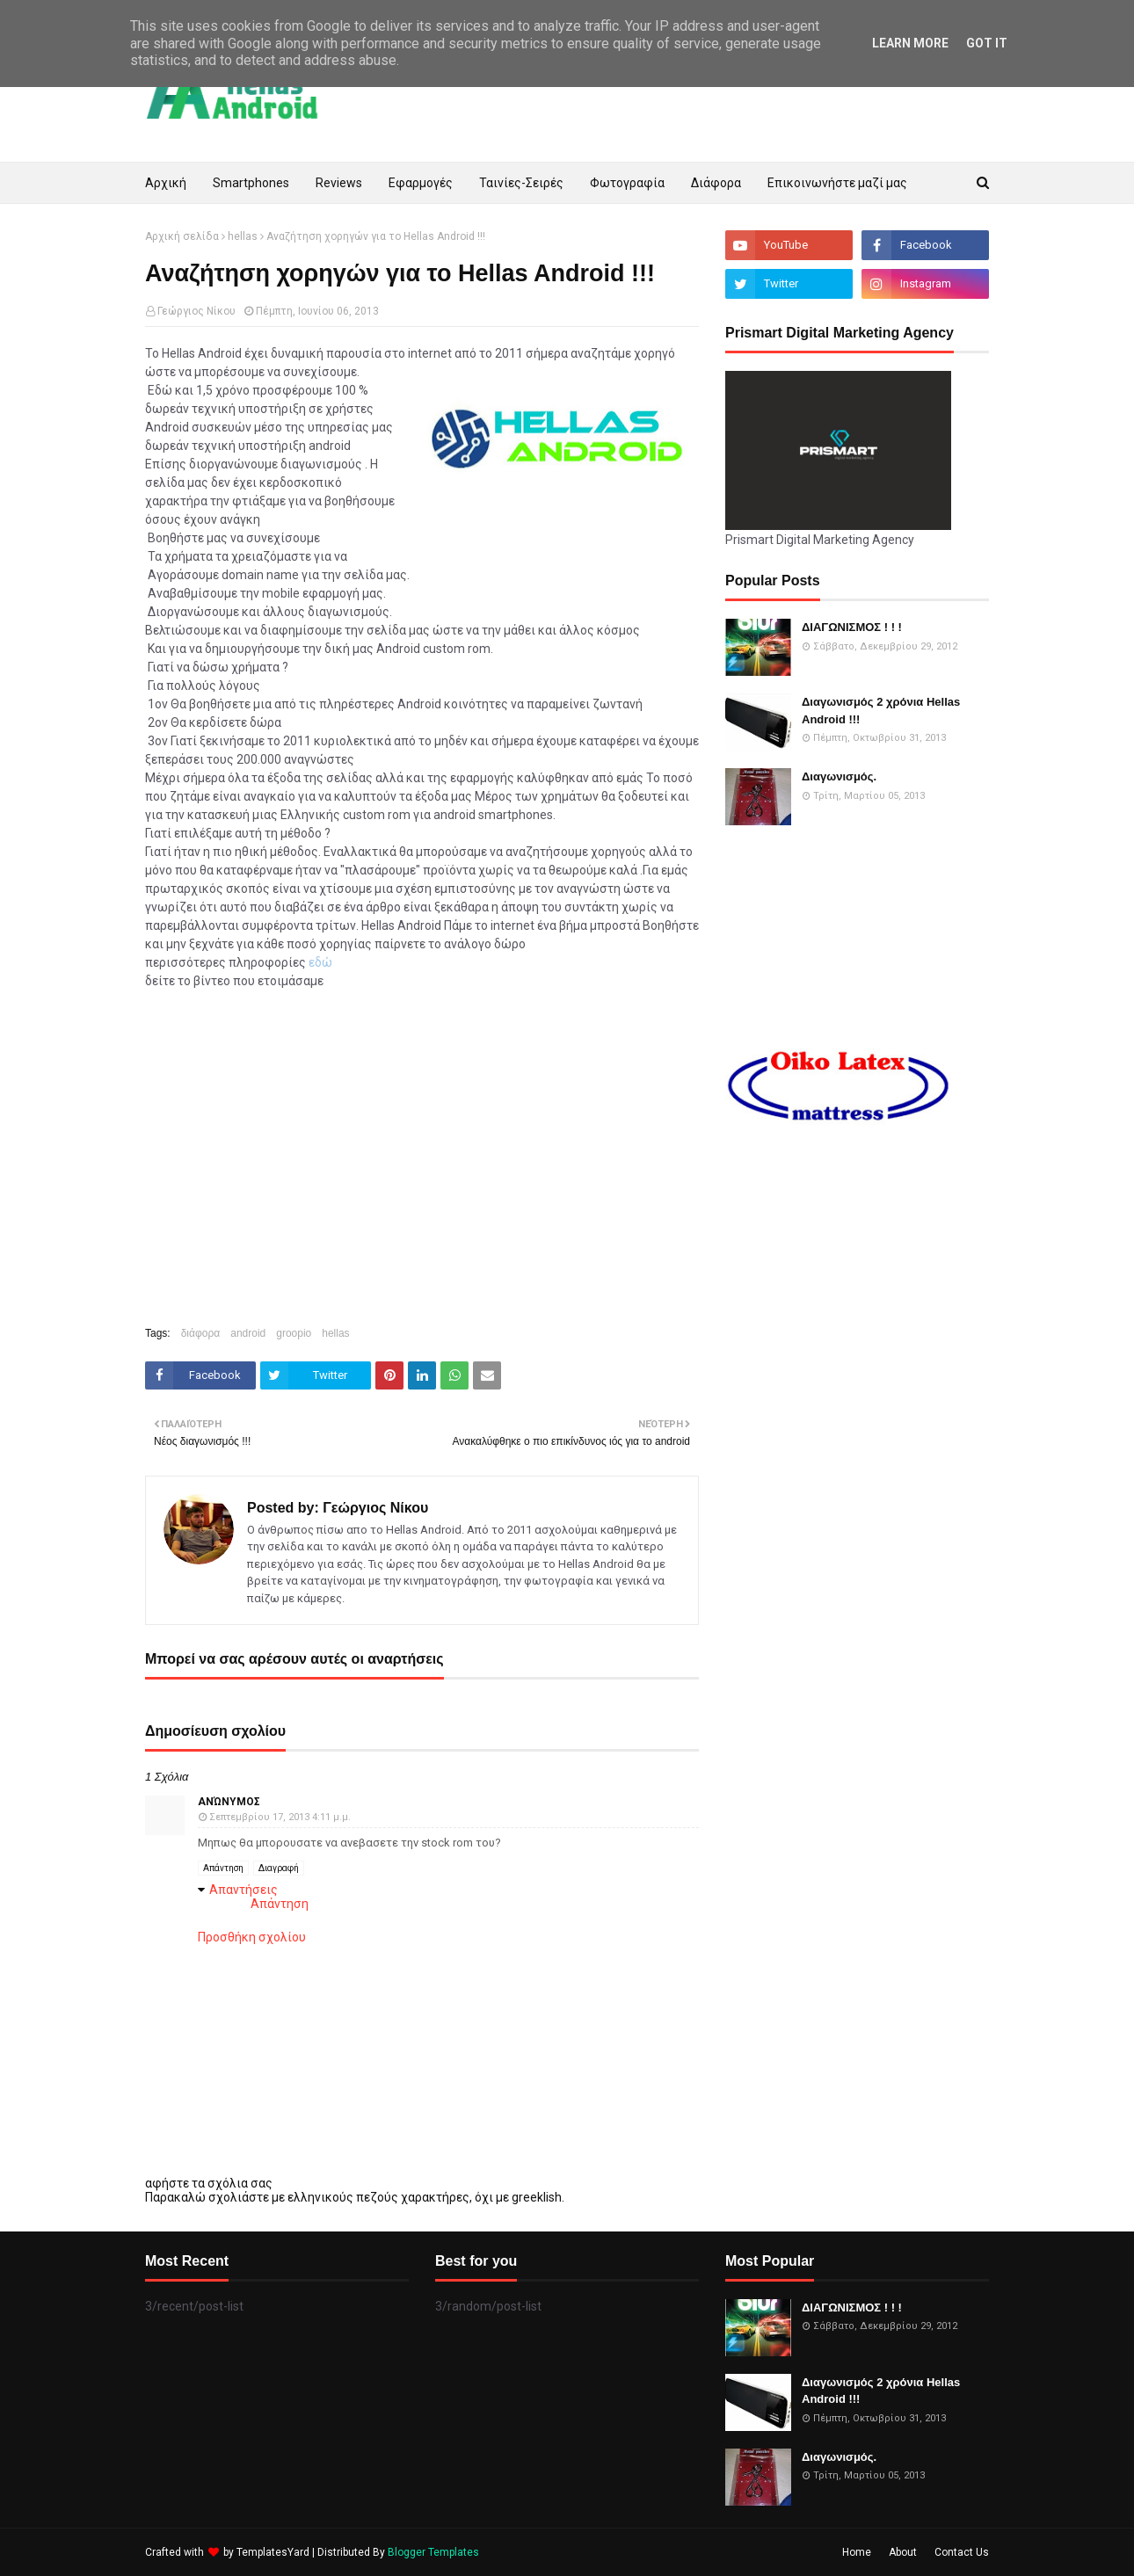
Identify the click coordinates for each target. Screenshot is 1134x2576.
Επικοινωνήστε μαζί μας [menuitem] (837, 183)
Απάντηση (223, 1868)
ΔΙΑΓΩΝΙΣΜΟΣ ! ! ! (852, 627)
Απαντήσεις (243, 1890)
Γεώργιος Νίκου (196, 311)
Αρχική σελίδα (182, 236)
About (903, 2552)
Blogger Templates (433, 2552)
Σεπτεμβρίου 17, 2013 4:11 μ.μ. (280, 1817)
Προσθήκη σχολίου (252, 1937)
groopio (293, 1333)
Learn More (910, 43)
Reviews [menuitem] (339, 183)
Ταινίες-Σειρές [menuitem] (521, 183)
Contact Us (961, 2552)
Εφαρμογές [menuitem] (421, 183)
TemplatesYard (272, 2552)
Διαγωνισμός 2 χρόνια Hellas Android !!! (881, 710)
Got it (986, 43)
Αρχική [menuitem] (165, 183)
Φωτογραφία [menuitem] (627, 183)
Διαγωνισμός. (839, 776)
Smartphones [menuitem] (251, 183)
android (247, 1333)
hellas (243, 236)
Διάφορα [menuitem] (716, 183)
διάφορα (201, 1333)
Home (856, 2552)
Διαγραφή (278, 1868)
